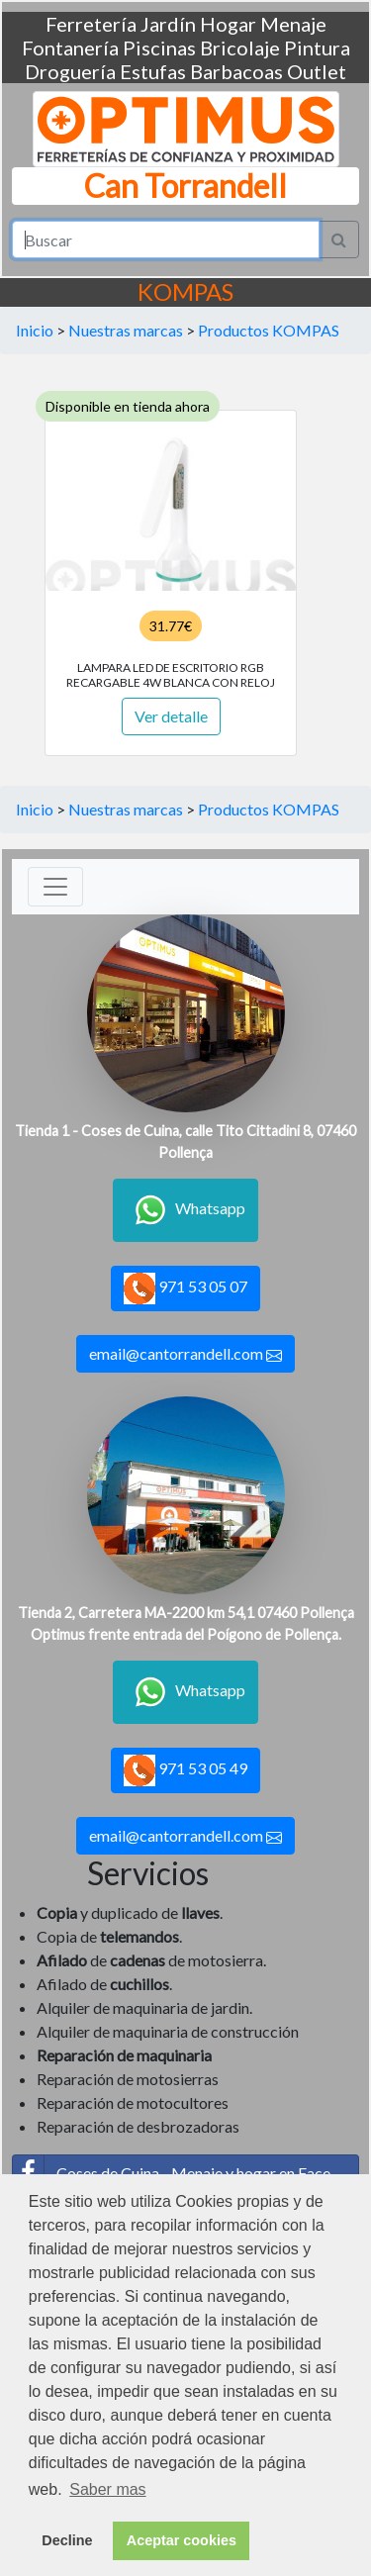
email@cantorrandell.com (185, 1354)
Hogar (228, 24)
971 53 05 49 (185, 1770)
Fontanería (70, 47)
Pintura (317, 47)
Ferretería (91, 24)
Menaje (293, 24)
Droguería (70, 71)
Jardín (168, 24)
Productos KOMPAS (268, 330)
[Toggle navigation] (55, 886)
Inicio (34, 330)
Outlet (316, 71)
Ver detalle (171, 716)
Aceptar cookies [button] (181, 2540)
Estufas (153, 71)
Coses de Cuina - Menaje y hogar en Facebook (186, 2173)
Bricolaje (240, 47)
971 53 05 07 (185, 1288)
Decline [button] (67, 2540)
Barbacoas (236, 71)
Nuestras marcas (125, 330)
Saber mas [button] (107, 2489)
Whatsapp (185, 1210)
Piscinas (159, 47)
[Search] (166, 239)
